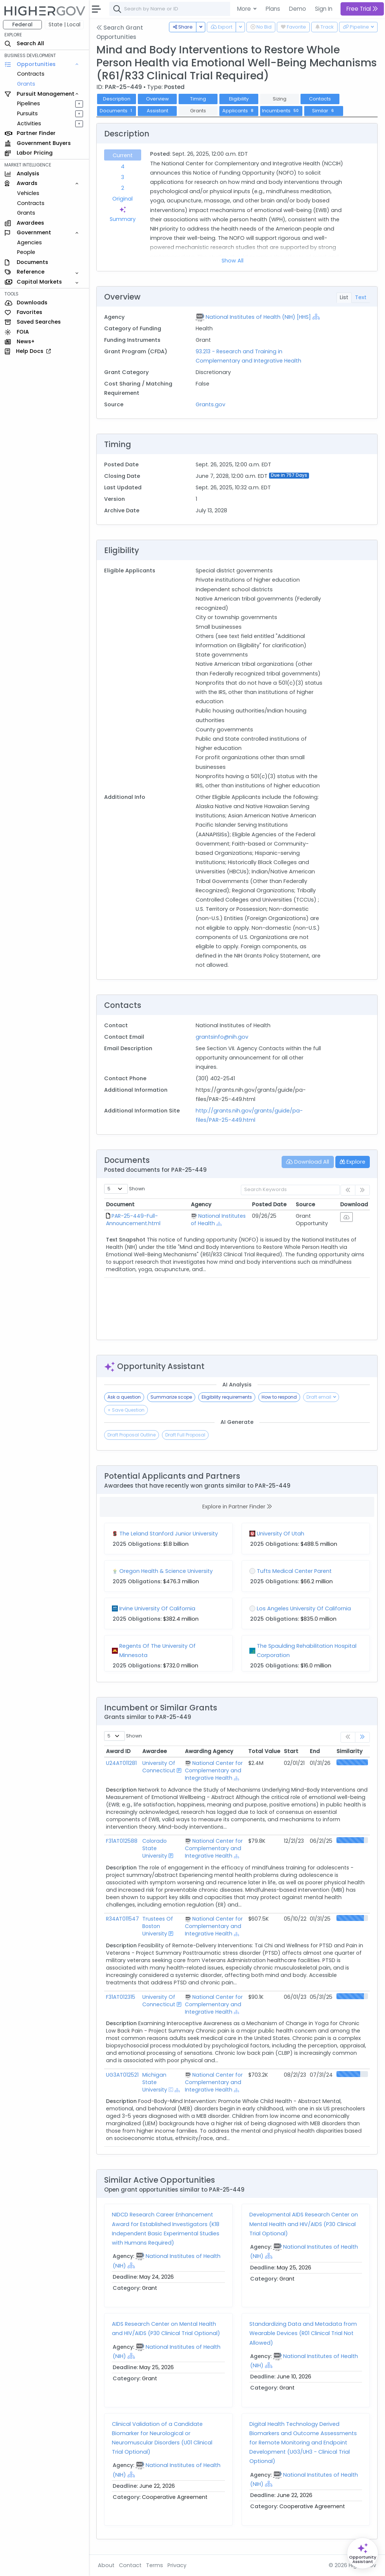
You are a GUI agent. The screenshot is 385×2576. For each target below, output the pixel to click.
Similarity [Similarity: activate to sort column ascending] (349, 1751)
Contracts (30, 73)
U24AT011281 (121, 1763)
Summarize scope (171, 1397)
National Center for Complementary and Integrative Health (214, 1770)
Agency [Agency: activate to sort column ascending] (201, 1204)
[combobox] (220, 9)
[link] (362, 1737)
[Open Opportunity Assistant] (362, 2553)
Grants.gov (210, 404)
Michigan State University (154, 2082)
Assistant (157, 111)
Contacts (320, 99)
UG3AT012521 (122, 2075)
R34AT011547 (122, 1918)
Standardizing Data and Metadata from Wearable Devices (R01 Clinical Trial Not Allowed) (303, 2333)
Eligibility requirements (227, 1397)
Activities (29, 123)
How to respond (279, 1397)
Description (116, 99)
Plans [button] (273, 9)
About (106, 2565)
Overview (157, 99)
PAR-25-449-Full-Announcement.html (133, 1219)
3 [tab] (122, 177)
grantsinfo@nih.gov (222, 1037)
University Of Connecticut (158, 1766)
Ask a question (124, 1397)
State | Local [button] (64, 24)
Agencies (29, 242)
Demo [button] (297, 9)
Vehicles (28, 193)
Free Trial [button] (362, 9)
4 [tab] (123, 166)
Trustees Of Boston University (157, 1926)
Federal (22, 24)
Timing (198, 99)
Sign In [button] (323, 9)
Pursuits (27, 113)
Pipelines (28, 103)
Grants (26, 83)
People (26, 252)
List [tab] (344, 297)
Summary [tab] (123, 214)
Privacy (176, 2565)
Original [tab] (122, 198)
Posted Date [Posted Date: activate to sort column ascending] (269, 1204)
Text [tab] (360, 297)
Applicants (238, 111)
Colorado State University (154, 1848)
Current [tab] (123, 155)
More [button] (244, 9)
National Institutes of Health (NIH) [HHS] (258, 317)
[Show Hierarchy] (316, 316)
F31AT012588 (121, 1841)
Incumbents (281, 111)
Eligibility (239, 99)
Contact (130, 2565)
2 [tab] (122, 188)
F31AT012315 (120, 1997)
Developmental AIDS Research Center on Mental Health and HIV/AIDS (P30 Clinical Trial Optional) (303, 2224)
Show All (232, 260)
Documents (116, 111)
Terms (154, 2565)
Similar (323, 111)
